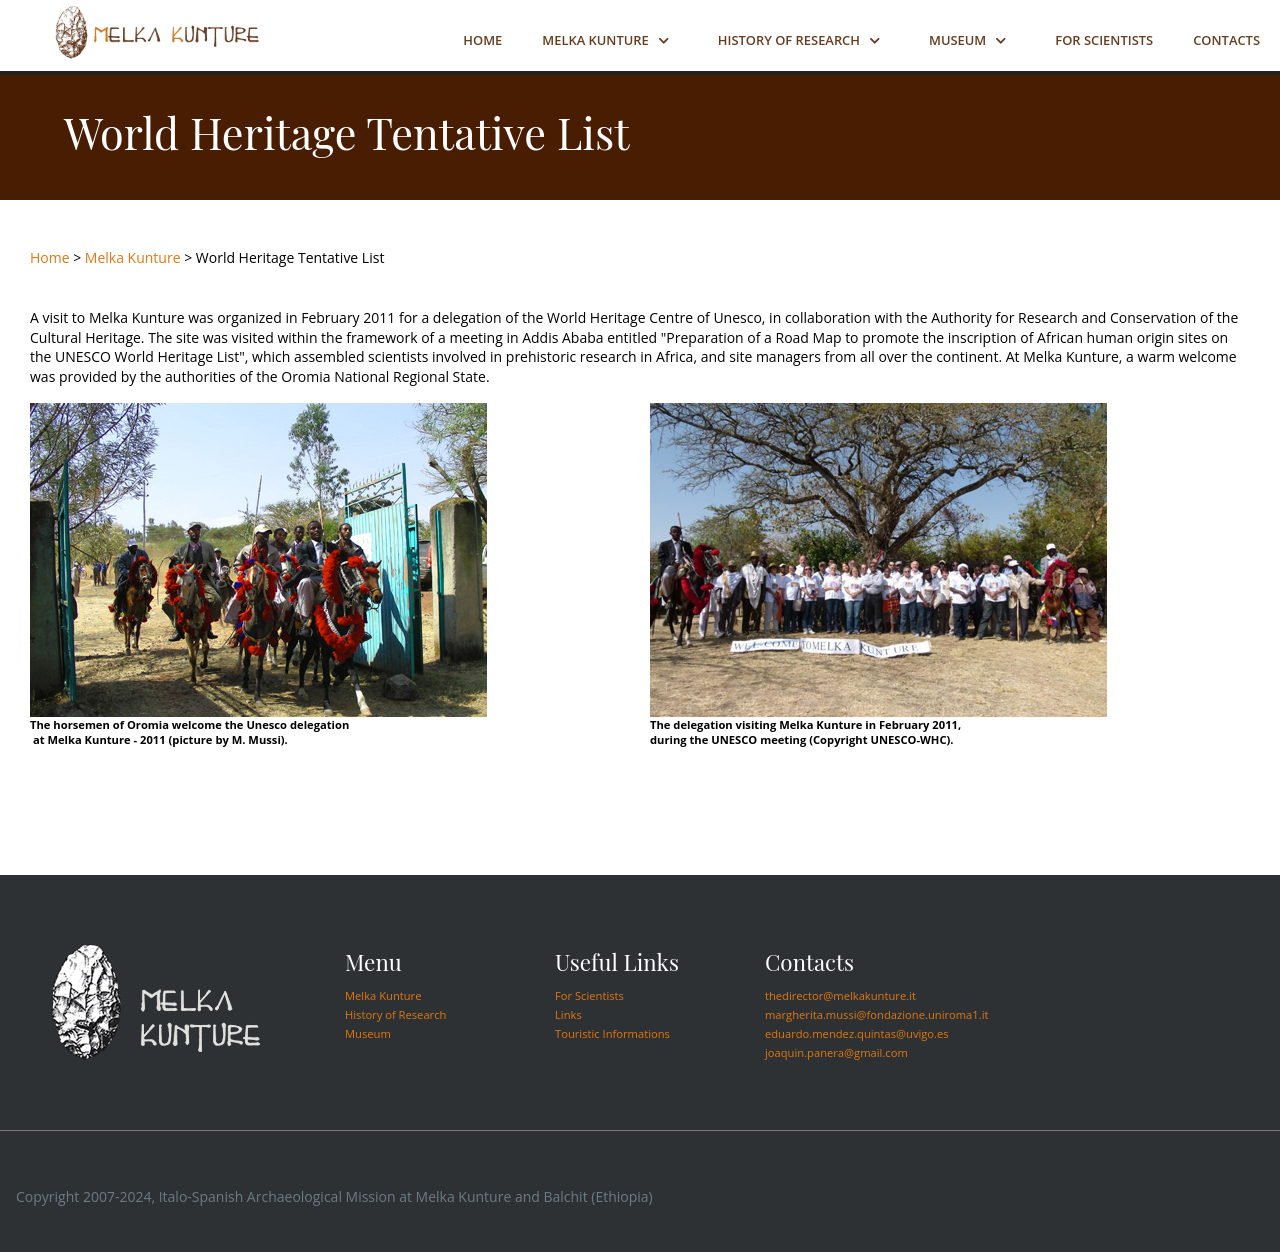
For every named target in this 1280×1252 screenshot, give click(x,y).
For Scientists (1104, 40)
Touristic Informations (612, 1033)
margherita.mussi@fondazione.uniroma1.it (877, 1014)
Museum (957, 40)
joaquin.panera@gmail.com (836, 1052)
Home (482, 40)
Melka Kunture (595, 40)
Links (568, 1014)
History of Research (789, 40)
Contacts (1226, 40)
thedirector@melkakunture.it (840, 995)
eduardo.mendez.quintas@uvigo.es (857, 1033)
